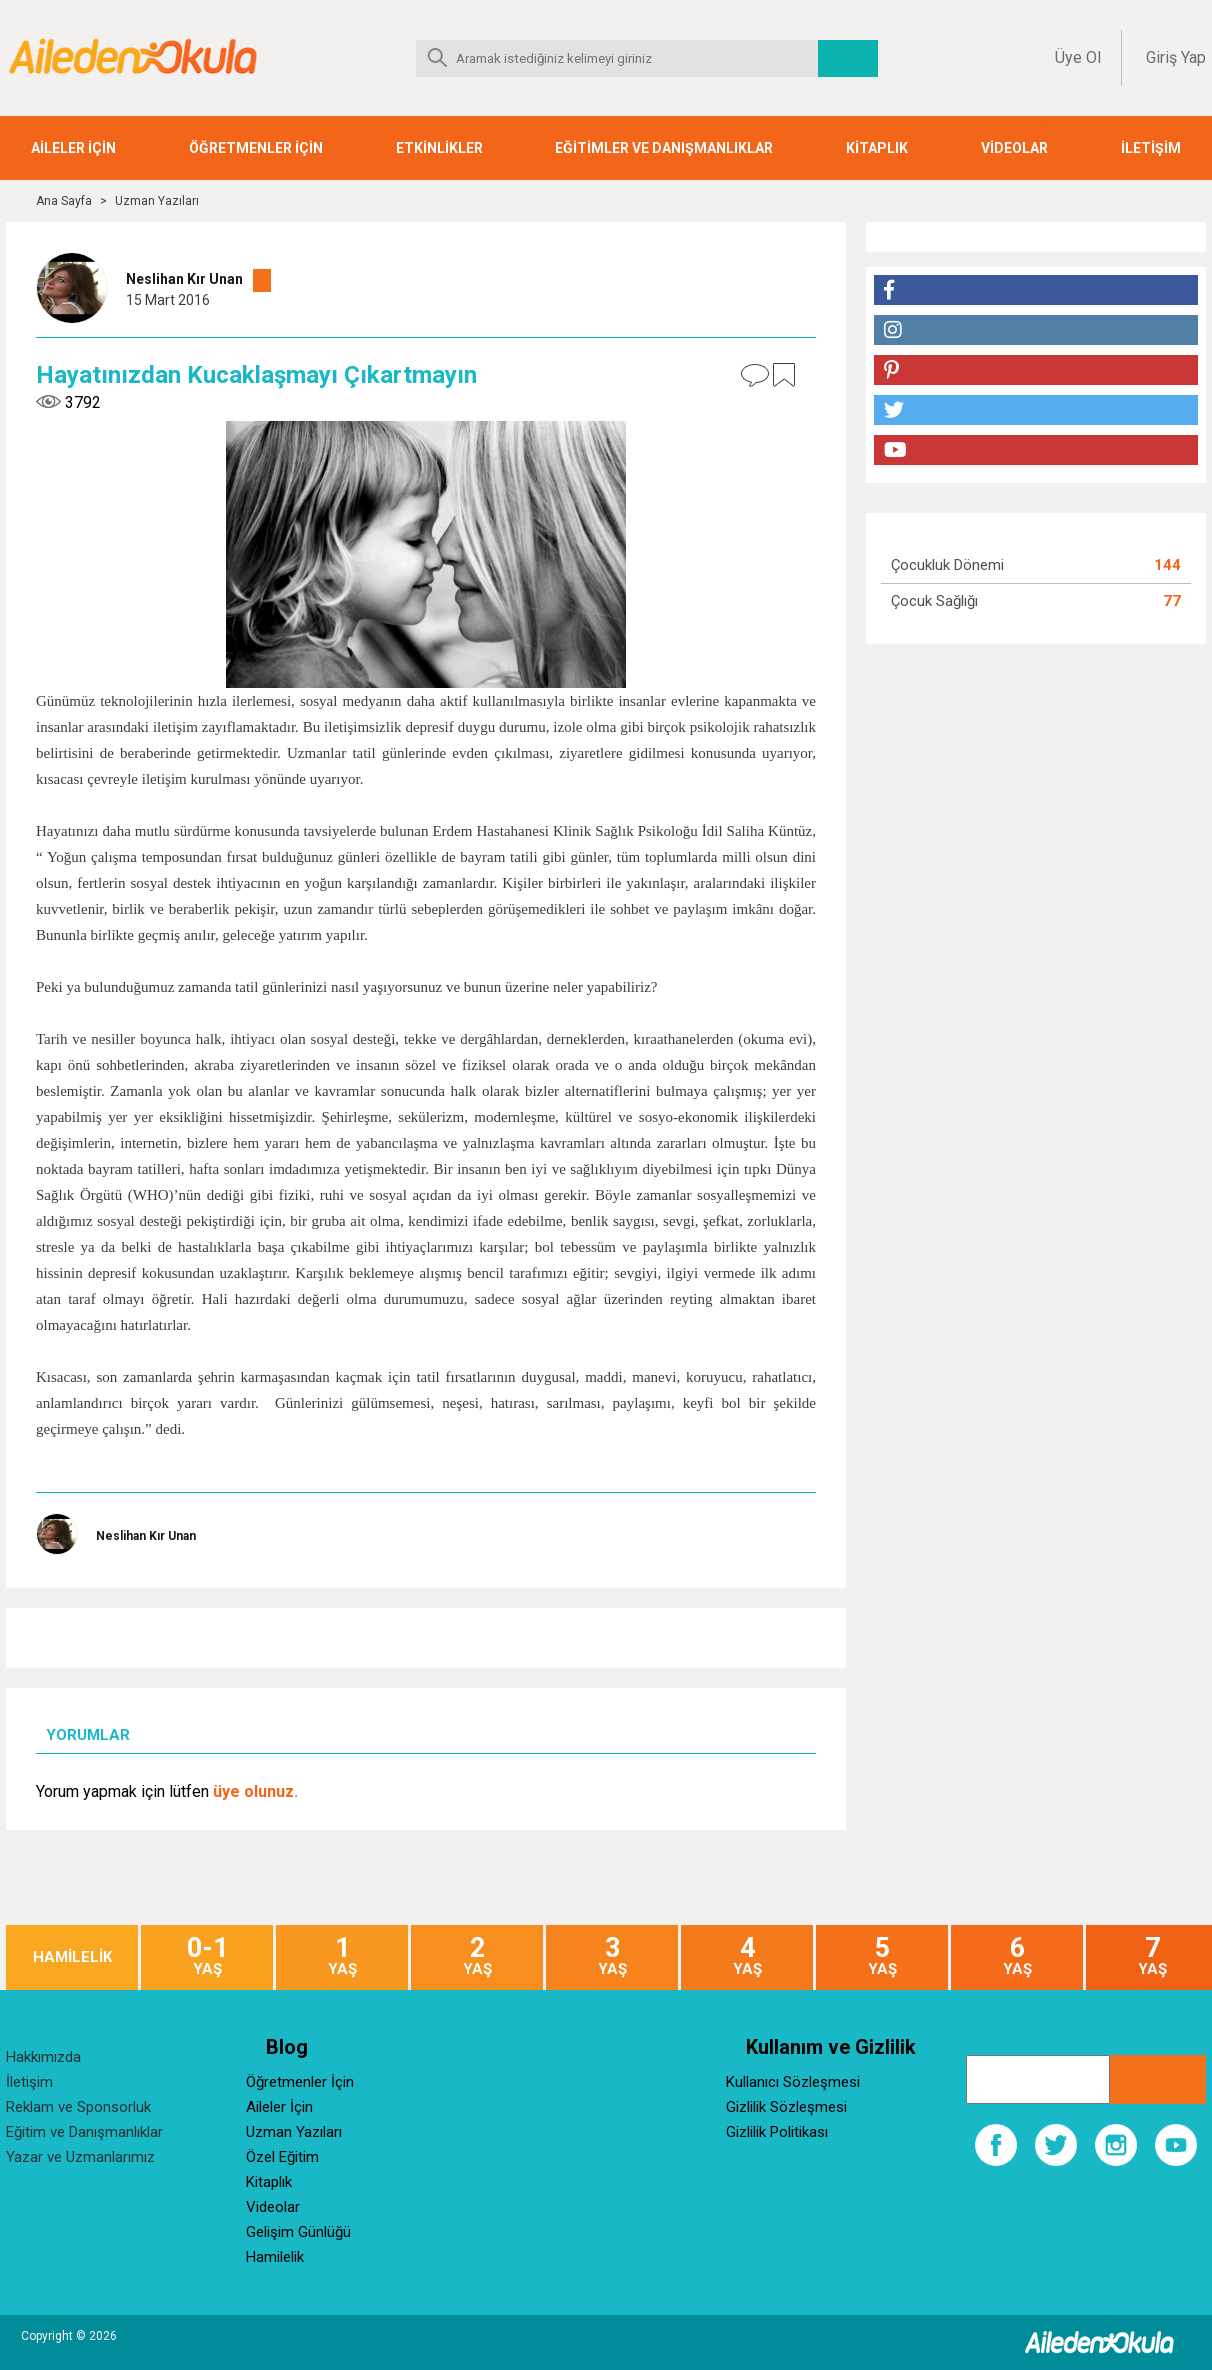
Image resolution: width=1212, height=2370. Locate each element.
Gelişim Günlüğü (298, 2232)
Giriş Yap (1176, 57)
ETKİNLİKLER (439, 148)
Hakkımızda (43, 2057)
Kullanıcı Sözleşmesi (793, 2082)
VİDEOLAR (1014, 148)
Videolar (273, 2207)
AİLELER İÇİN (73, 148)
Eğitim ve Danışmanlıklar (84, 2132)
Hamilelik (275, 2257)
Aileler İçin (279, 2107)
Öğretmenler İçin (300, 2082)
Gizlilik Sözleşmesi (786, 2107)
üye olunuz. (255, 1791)
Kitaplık (269, 2182)
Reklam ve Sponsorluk (78, 2107)
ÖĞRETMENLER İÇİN (256, 148)
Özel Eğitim (282, 2157)
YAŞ (207, 1956)
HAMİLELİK (72, 1957)
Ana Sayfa (64, 201)
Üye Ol (1078, 57)
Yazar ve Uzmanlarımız (80, 2157)
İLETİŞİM (1151, 148)
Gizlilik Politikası (777, 2132)
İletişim (29, 2082)
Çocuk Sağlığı (934, 601)
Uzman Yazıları (157, 201)
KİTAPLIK (877, 148)
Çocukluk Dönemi (947, 565)
